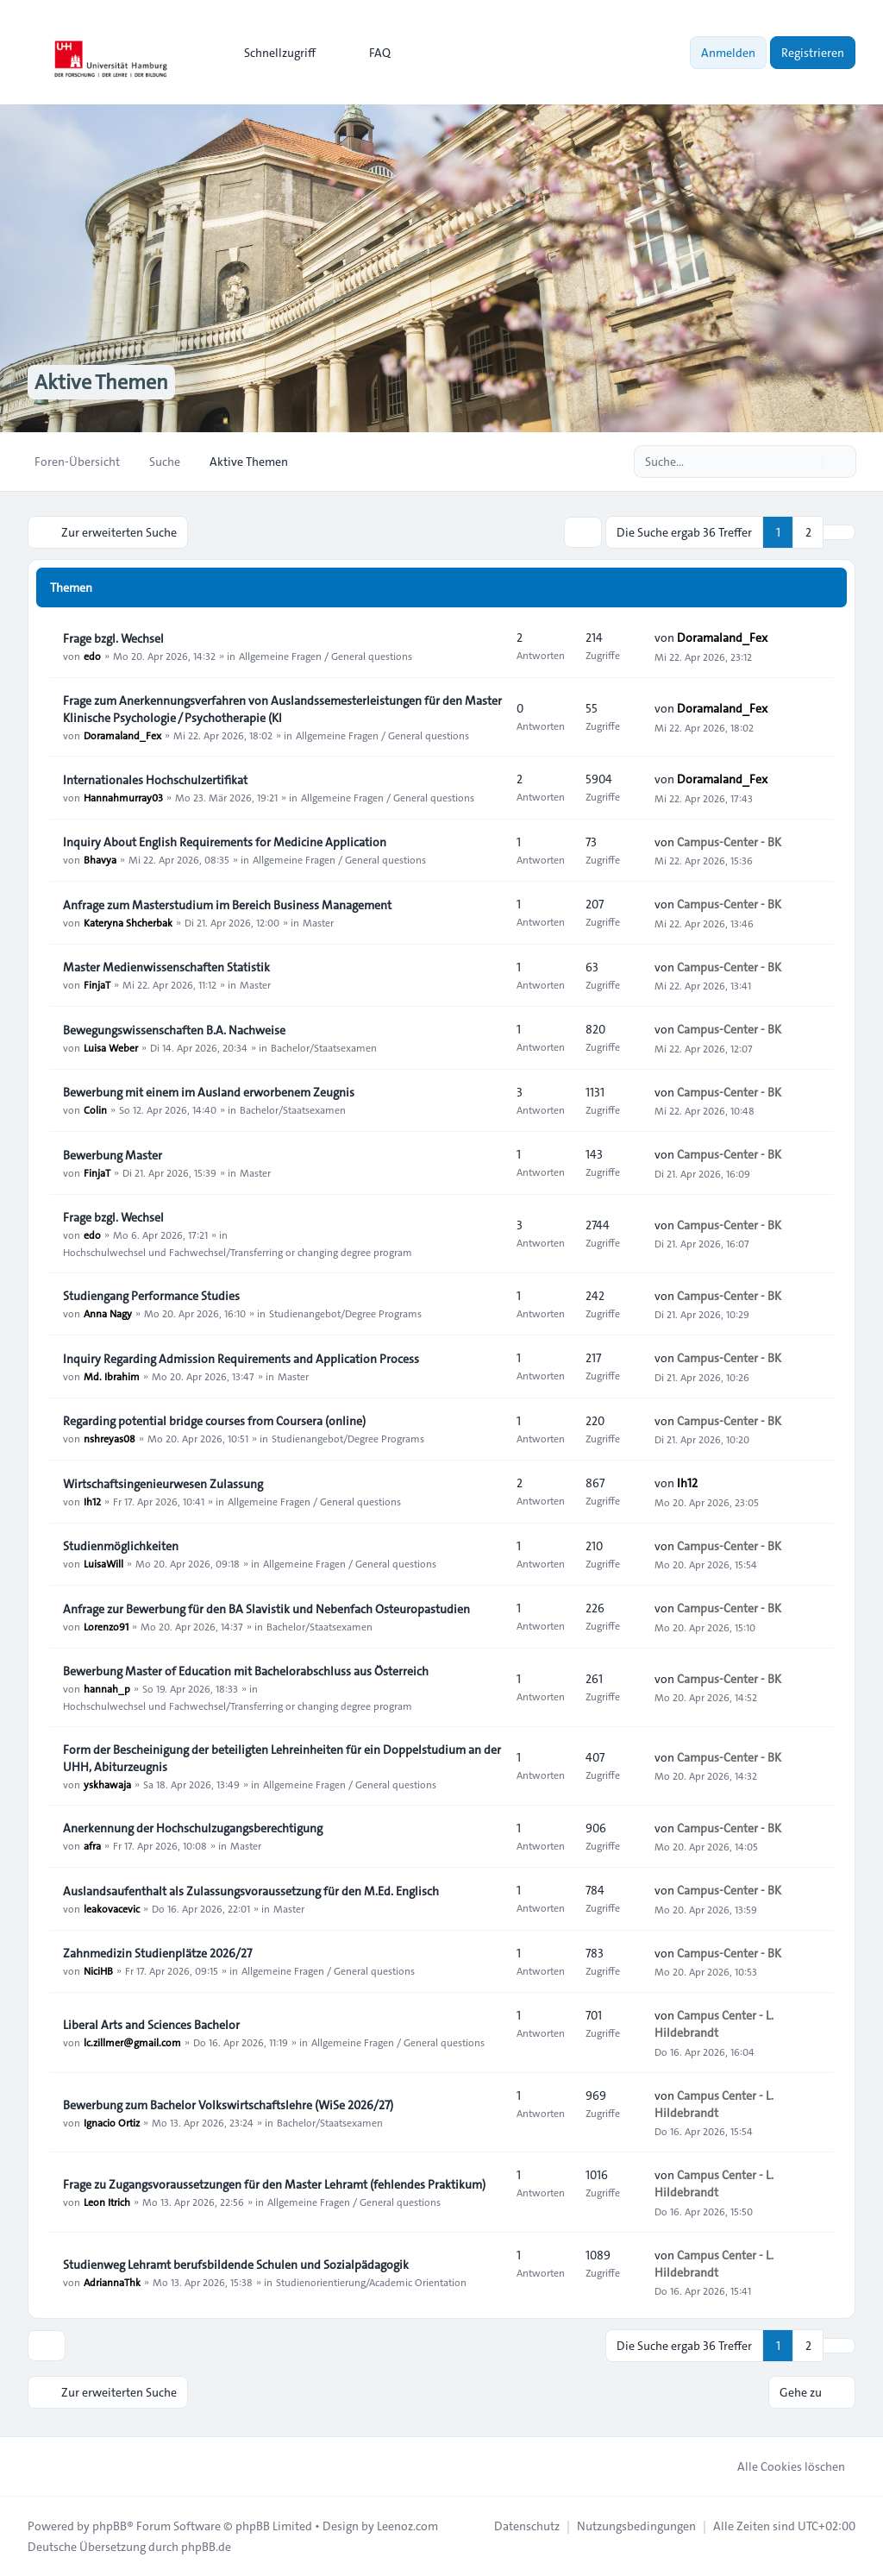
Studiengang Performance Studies (151, 1295)
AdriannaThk (112, 2282)
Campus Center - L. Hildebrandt (713, 2024)
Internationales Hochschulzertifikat (155, 780)
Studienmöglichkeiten (120, 1546)
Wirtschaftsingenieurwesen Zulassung (163, 1483)
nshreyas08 (109, 1438)
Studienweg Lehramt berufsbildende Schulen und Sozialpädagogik (236, 2264)
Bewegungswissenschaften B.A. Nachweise (174, 1030)
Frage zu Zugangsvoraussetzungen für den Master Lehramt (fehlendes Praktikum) (274, 2184)
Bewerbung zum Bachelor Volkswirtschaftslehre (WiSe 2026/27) (228, 2105)
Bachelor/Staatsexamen (324, 1047)
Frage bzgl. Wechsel (113, 638)
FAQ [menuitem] (369, 52)
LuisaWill (103, 1563)
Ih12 (92, 1501)
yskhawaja (107, 1784)
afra (92, 1845)
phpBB (109, 2526)
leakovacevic (112, 1908)
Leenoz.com (407, 2526)
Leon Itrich (107, 2201)
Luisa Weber (111, 1047)
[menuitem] (272, 52)
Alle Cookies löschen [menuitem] (780, 2466)
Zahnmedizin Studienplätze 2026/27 (157, 1953)
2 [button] (808, 532)
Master (318, 922)
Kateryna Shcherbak (128, 922)
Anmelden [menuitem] (728, 52)
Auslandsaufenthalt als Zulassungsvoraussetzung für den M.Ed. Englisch (251, 1891)
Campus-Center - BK (729, 842)
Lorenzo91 (106, 1626)
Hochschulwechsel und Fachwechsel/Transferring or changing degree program (237, 1252)
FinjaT (97, 984)
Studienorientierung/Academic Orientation (371, 2282)
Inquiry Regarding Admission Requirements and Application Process (241, 1358)
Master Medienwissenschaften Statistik (166, 967)
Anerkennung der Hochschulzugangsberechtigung (193, 1828)
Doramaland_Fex (722, 637)
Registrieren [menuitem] (812, 52)
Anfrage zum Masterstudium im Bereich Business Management (227, 905)
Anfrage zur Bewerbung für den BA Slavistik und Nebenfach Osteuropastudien (266, 1609)
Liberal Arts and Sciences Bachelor (151, 2024)
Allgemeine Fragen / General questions (325, 656)
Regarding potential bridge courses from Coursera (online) (214, 1420)
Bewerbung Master (112, 1155)
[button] (839, 532)
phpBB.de (206, 2546)
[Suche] (807, 461)
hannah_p (107, 1688)
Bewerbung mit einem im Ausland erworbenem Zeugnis (208, 1092)
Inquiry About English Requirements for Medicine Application (224, 842)
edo (92, 656)
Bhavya (100, 859)
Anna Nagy (108, 1313)
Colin (95, 1109)
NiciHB (98, 1970)
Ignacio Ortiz (112, 2122)
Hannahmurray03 (123, 797)
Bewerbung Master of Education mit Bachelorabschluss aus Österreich (246, 1671)
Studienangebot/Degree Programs (345, 1313)
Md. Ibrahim (112, 1376)
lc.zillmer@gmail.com (132, 2042)
